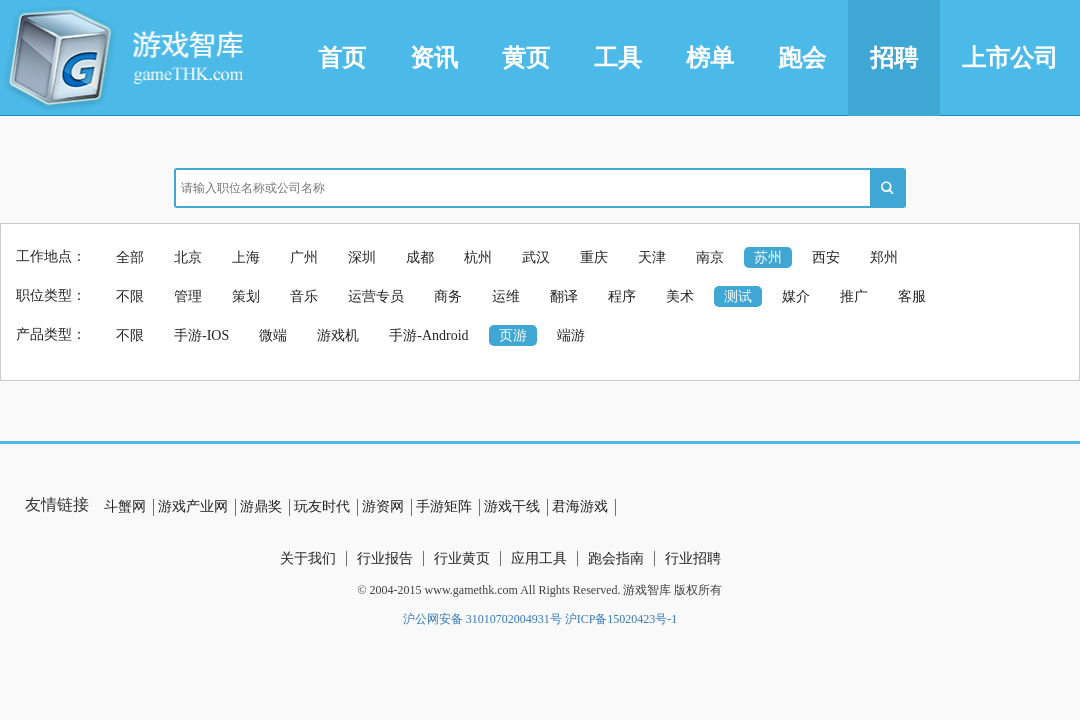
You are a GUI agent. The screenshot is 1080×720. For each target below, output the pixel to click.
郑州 (884, 257)
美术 (680, 296)
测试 (738, 296)
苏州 (768, 257)
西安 (826, 257)
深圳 (362, 257)
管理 (188, 296)
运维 (506, 296)
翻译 (564, 296)
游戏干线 (512, 506)
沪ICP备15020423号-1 (621, 619)
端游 (571, 335)
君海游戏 (580, 506)
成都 (420, 257)
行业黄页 (462, 558)
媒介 (796, 296)
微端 (273, 335)
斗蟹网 (125, 506)
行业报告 (385, 558)
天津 (652, 257)
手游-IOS (201, 335)
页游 (513, 335)
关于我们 (308, 558)
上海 (246, 257)
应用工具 (539, 558)
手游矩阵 (444, 506)
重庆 (594, 257)
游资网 (383, 506)
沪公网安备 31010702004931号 (482, 619)
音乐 (304, 296)
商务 (448, 296)
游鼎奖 (261, 506)
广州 (304, 257)
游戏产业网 (193, 506)
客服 (912, 296)
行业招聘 (693, 558)
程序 (622, 296)
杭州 (478, 257)
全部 (130, 257)
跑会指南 (616, 558)
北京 (188, 257)
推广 (854, 296)
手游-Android (428, 335)
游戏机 (338, 335)
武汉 (536, 257)
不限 (130, 296)
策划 (246, 296)
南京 (710, 257)
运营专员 (376, 296)
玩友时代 (322, 506)
